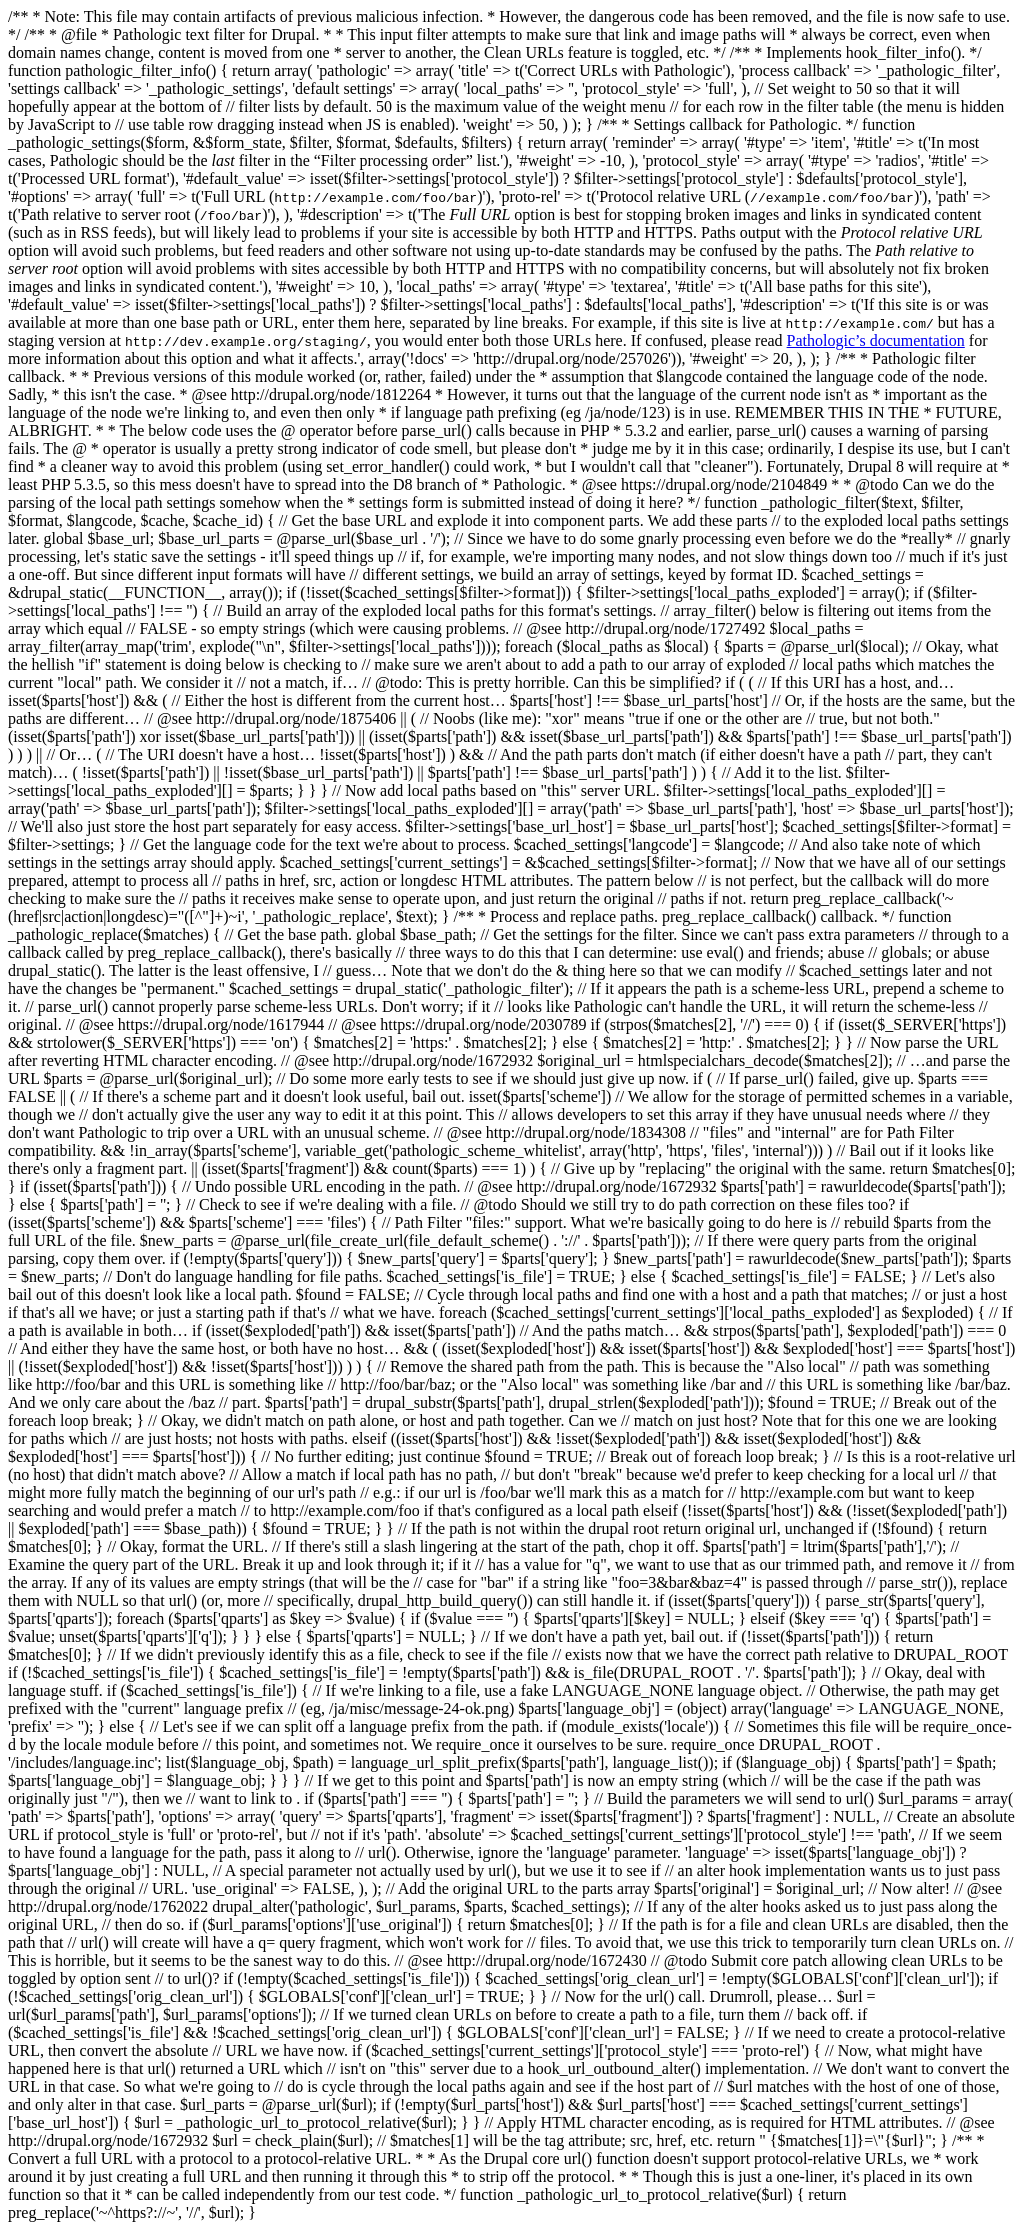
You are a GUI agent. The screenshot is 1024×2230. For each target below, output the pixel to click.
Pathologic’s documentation (876, 340)
